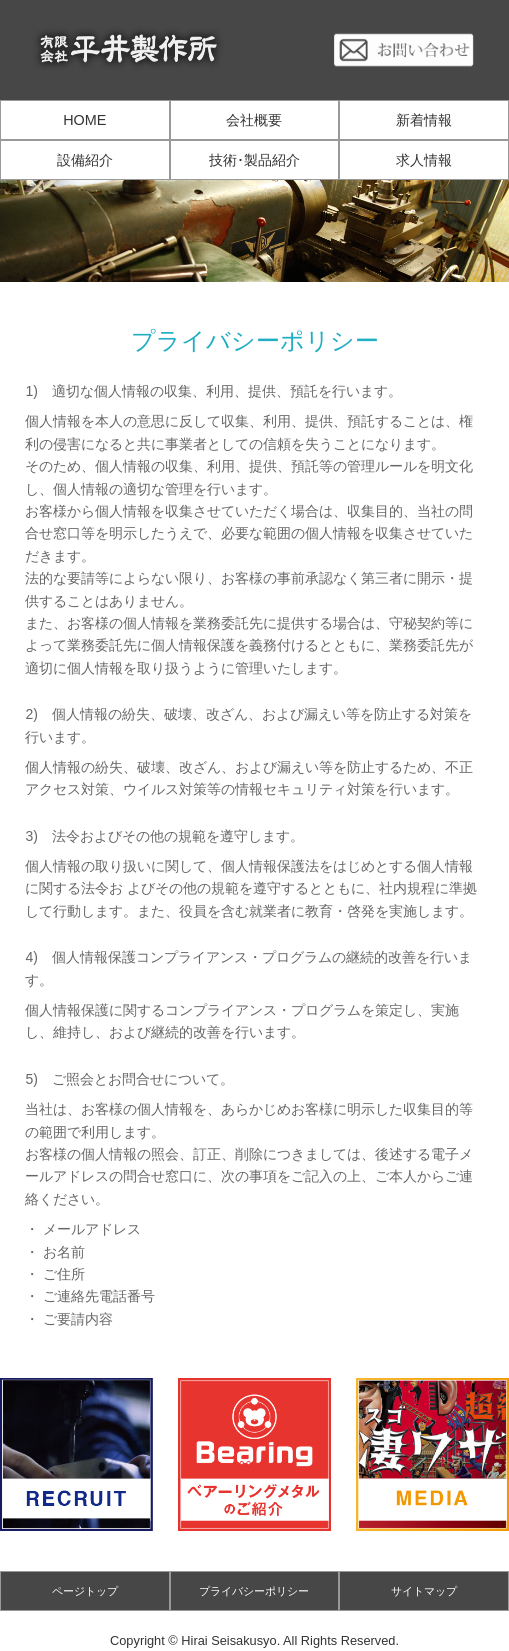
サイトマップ (424, 1591)
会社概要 (254, 120)
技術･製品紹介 (254, 160)
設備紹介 (85, 160)
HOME (84, 120)
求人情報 (424, 160)
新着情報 (424, 120)
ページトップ (85, 1591)
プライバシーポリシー (254, 1591)
